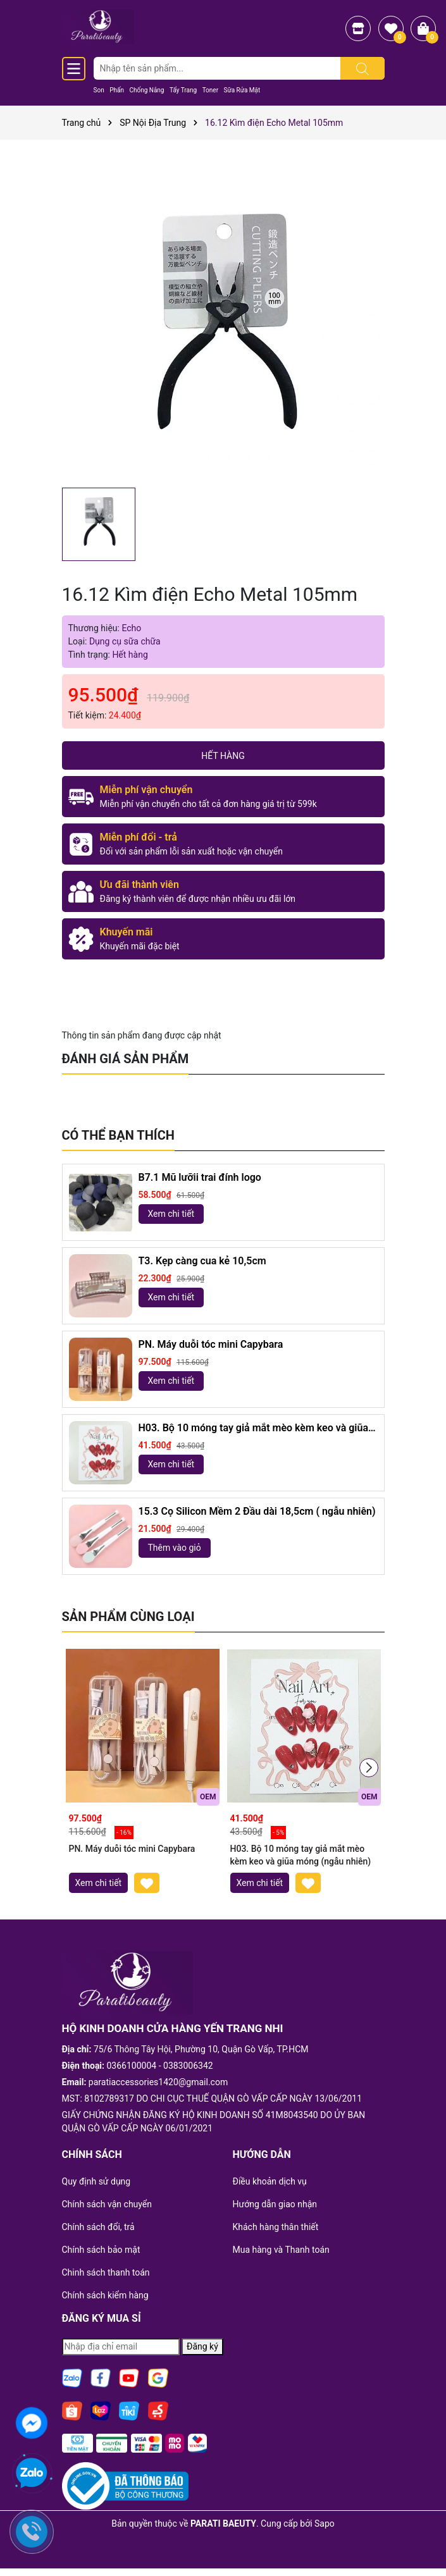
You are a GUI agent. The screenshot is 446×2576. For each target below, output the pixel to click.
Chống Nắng (146, 90)
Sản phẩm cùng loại (128, 1616)
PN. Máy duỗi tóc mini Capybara (211, 1344)
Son (99, 90)
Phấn (116, 90)
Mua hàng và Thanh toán (281, 2250)
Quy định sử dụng (96, 2181)
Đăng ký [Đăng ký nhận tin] (202, 2346)
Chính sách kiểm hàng (105, 2295)
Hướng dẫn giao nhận (275, 2204)
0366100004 (132, 2066)
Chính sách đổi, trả (98, 2227)
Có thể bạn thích (118, 1135)
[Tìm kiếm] (362, 68)
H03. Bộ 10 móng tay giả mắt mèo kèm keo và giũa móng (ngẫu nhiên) (253, 1428)
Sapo (324, 2523)
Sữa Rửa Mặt (242, 90)
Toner (210, 90)
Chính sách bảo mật (101, 2250)
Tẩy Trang (183, 90)
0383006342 (188, 2066)
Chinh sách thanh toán (106, 2272)
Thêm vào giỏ (174, 1548)
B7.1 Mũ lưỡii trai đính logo (200, 1177)
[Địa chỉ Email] (121, 2346)
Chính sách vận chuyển (107, 2204)
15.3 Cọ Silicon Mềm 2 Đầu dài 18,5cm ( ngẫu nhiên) (257, 1511)
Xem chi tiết (171, 1214)
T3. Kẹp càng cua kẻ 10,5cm (202, 1261)
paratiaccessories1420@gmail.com (158, 2082)
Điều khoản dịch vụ (270, 2181)
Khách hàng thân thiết (276, 2227)
